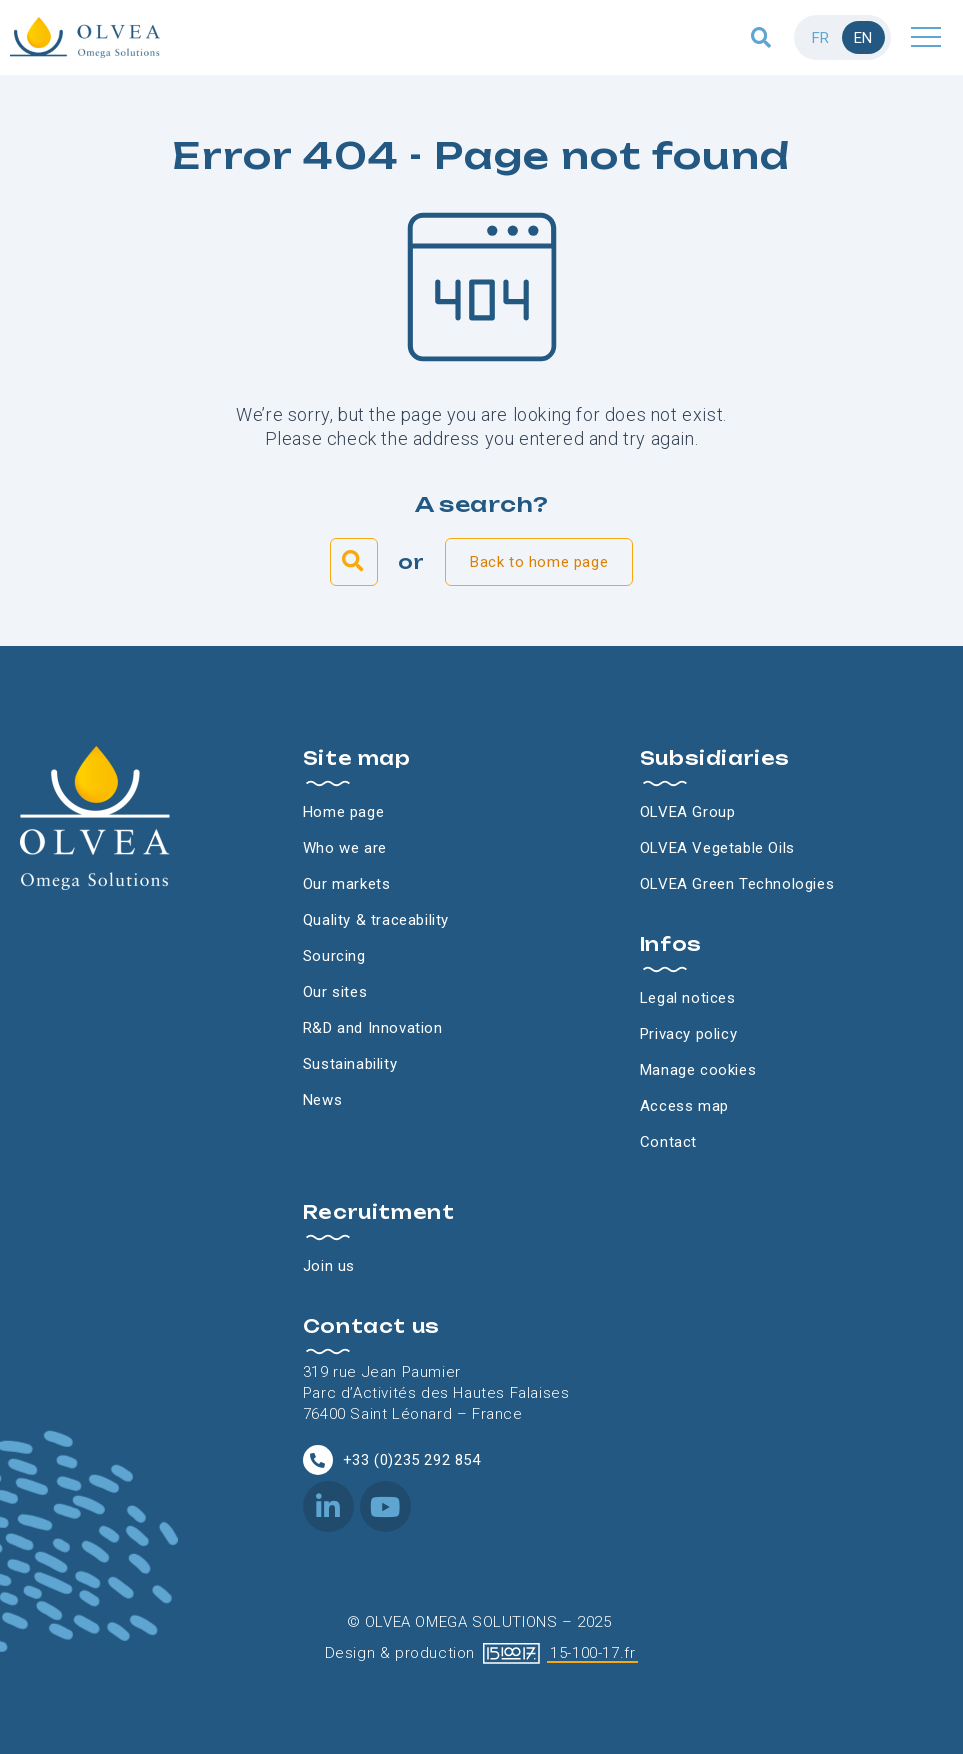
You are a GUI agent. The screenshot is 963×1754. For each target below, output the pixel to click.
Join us (329, 1266)
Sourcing (334, 956)
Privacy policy (688, 1034)
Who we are (345, 848)
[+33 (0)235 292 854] (318, 1460)
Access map (684, 1106)
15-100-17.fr (592, 1653)
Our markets (347, 884)
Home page (343, 812)
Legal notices (688, 998)
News (322, 1100)
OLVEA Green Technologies (737, 884)
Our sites (335, 992)
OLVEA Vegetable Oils (717, 848)
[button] (761, 37)
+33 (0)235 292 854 (412, 1460)
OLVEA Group (688, 812)
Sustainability (350, 1064)
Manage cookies (698, 1070)
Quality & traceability (376, 920)
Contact (668, 1142)
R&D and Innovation (373, 1028)
